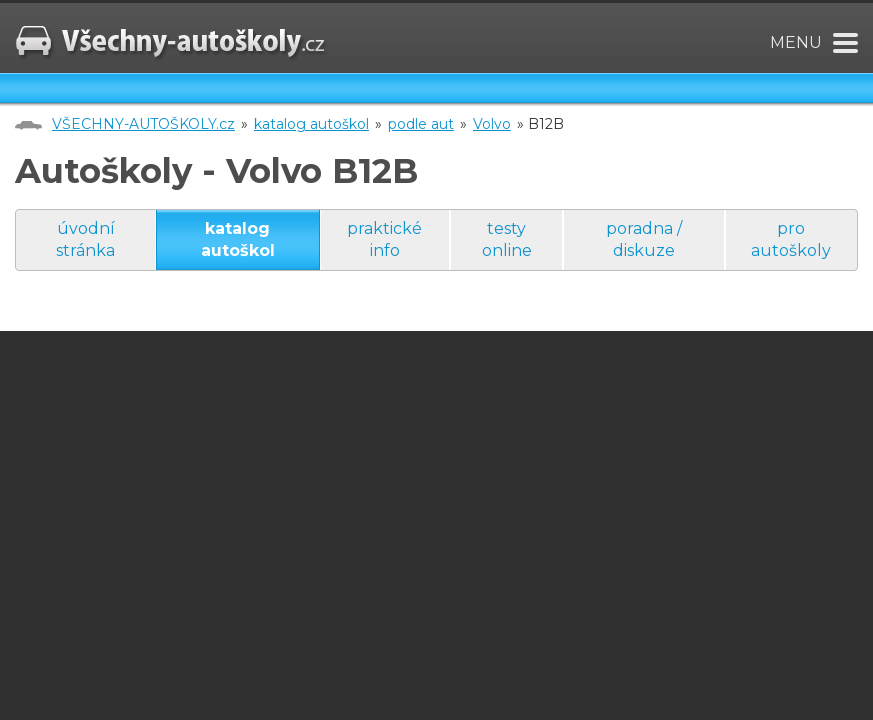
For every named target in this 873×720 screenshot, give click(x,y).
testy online (507, 239)
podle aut (421, 124)
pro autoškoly (791, 239)
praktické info (384, 239)
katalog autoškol (311, 124)
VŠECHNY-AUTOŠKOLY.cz (143, 124)
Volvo (492, 124)
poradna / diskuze (644, 239)
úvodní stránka (85, 239)
